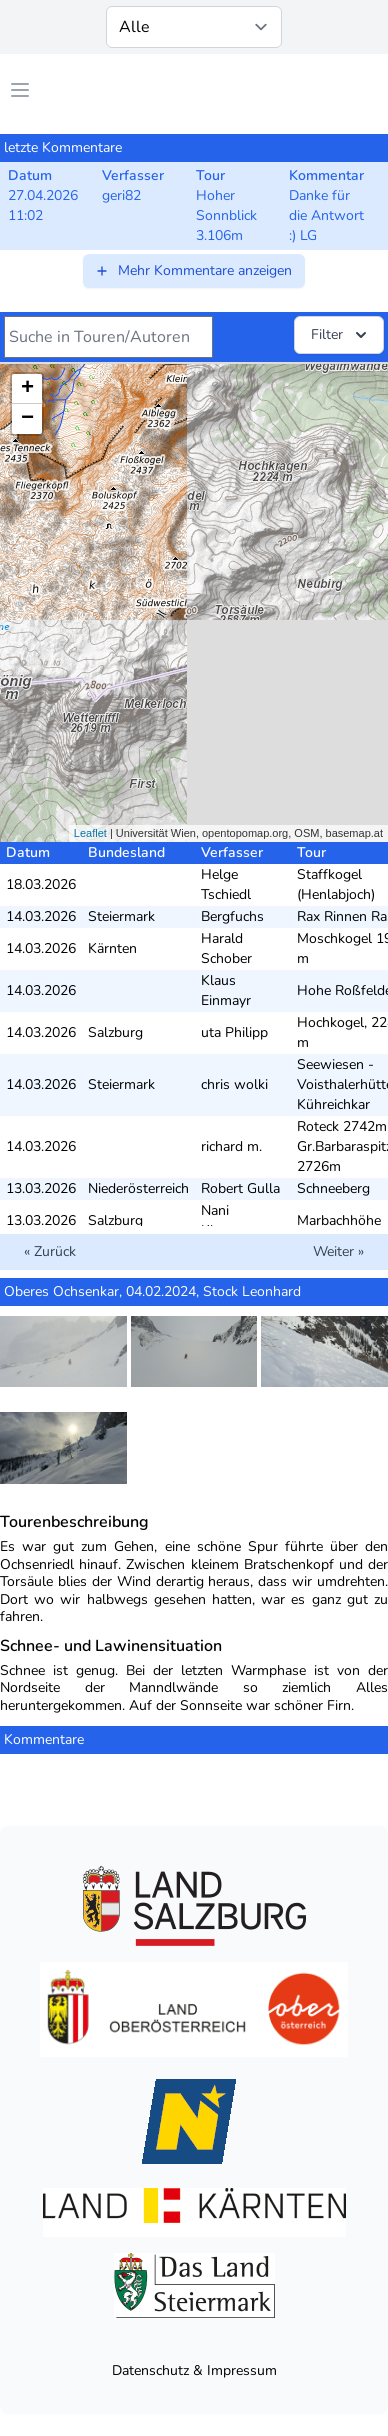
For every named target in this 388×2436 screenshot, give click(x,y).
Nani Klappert (227, 1220)
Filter (341, 335)
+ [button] (27, 389)
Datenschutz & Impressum (194, 2370)
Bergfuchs (232, 916)
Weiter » (338, 1251)
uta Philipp (234, 1032)
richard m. (231, 1146)
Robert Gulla (240, 1188)
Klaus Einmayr (226, 990)
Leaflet (90, 833)
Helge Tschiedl (226, 884)
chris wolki (234, 1084)
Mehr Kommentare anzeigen (193, 270)
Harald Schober (226, 948)
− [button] (27, 419)
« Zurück (50, 1251)
